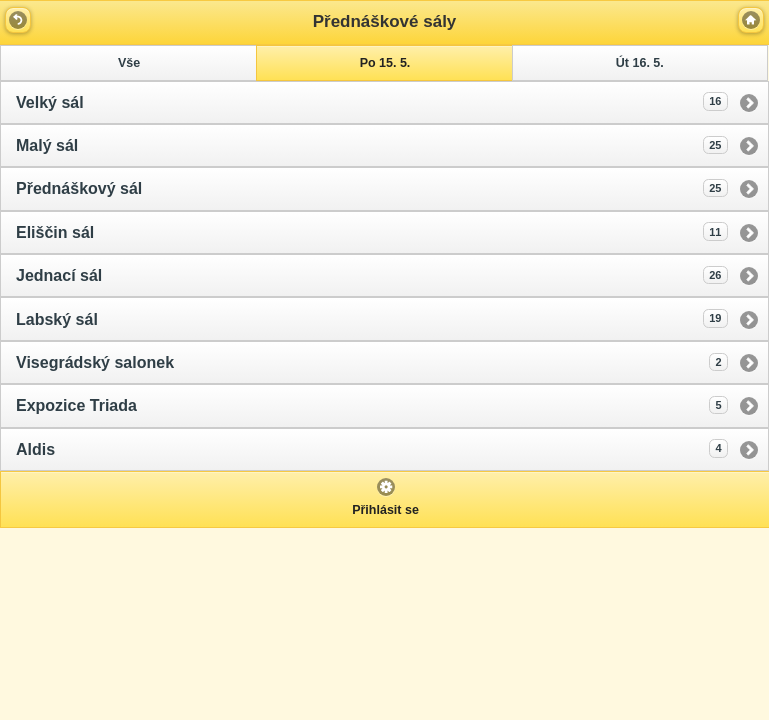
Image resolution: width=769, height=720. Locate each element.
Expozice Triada (372, 405)
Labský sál (372, 318)
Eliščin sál (372, 231)
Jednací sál (372, 275)
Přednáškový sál (372, 188)
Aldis (372, 448)
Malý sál (372, 145)
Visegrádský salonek (372, 362)
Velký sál (372, 101)
